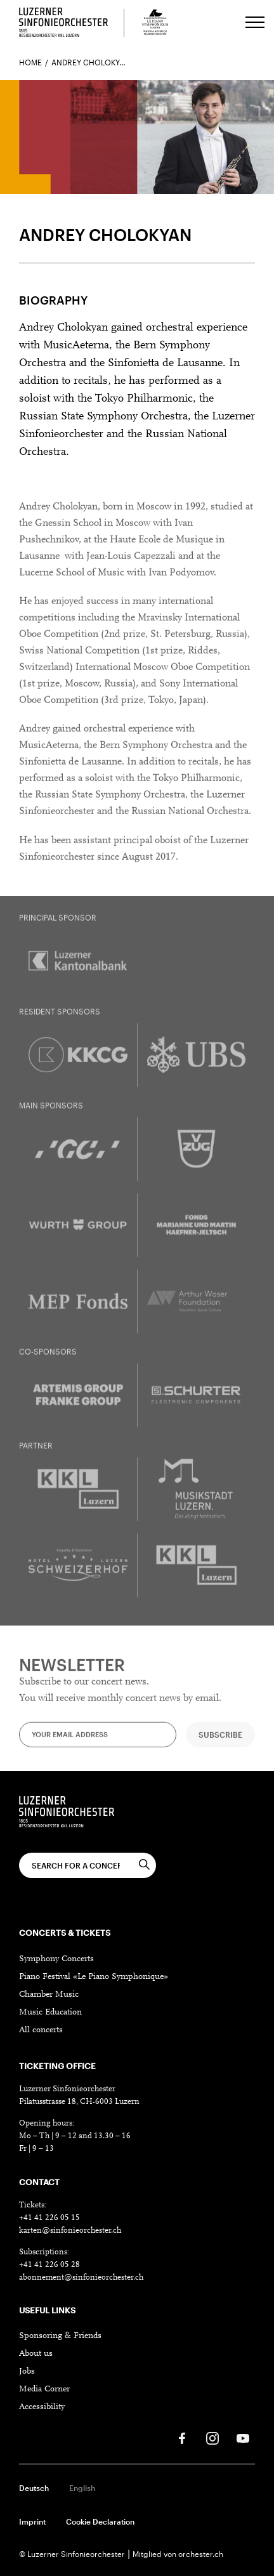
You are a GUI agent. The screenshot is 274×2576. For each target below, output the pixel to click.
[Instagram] (212, 2438)
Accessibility (42, 2407)
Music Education (50, 2012)
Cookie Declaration (100, 2521)
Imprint (32, 2521)
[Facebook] (182, 2438)
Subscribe (220, 1743)
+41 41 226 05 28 (49, 2265)
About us (36, 2353)
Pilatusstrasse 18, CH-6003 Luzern (79, 2102)
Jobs (27, 2371)
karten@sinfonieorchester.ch (70, 2230)
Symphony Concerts (56, 1959)
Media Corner (44, 2389)
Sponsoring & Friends (60, 2336)
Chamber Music (49, 1994)
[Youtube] (243, 2438)
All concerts (41, 2030)
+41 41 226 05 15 (49, 2218)
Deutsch (34, 2487)
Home (30, 62)
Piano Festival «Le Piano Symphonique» (93, 1977)
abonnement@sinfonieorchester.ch (81, 2277)
